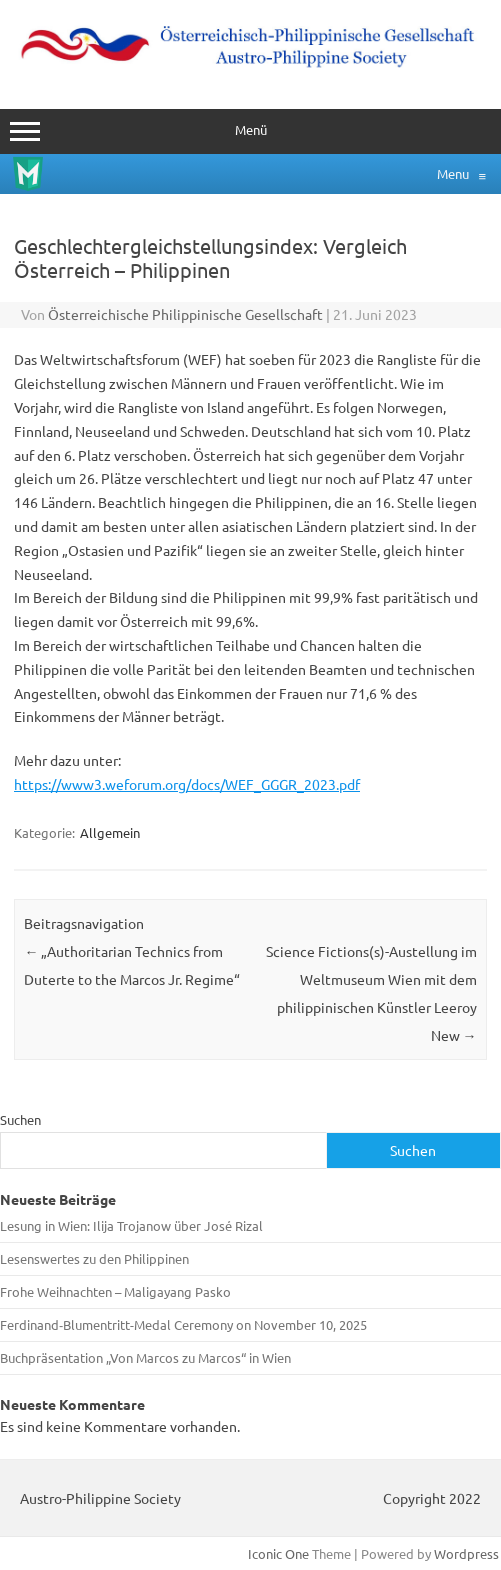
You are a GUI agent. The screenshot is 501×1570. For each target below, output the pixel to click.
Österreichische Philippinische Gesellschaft (185, 314)
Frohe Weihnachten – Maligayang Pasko (115, 1291)
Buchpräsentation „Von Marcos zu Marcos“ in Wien (145, 1357)
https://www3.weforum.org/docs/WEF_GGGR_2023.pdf (187, 784)
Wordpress (466, 1553)
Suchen (20, 1119)
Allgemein (110, 832)
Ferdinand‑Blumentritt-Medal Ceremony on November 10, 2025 (183, 1324)
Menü (250, 131)
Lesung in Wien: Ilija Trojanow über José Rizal (131, 1225)
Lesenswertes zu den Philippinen (94, 1258)
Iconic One (278, 1553)
